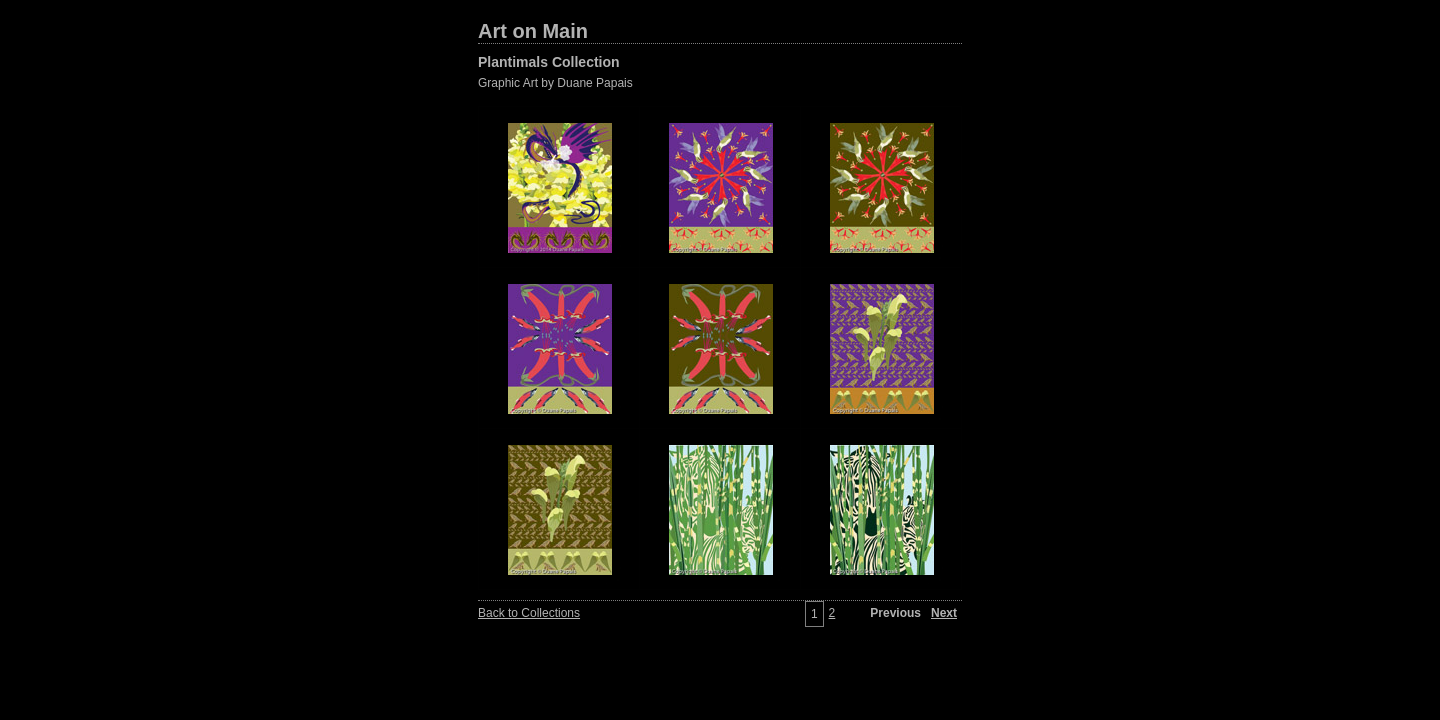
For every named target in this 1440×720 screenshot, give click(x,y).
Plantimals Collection (549, 62)
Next (944, 613)
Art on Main (533, 31)
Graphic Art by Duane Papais (555, 83)
